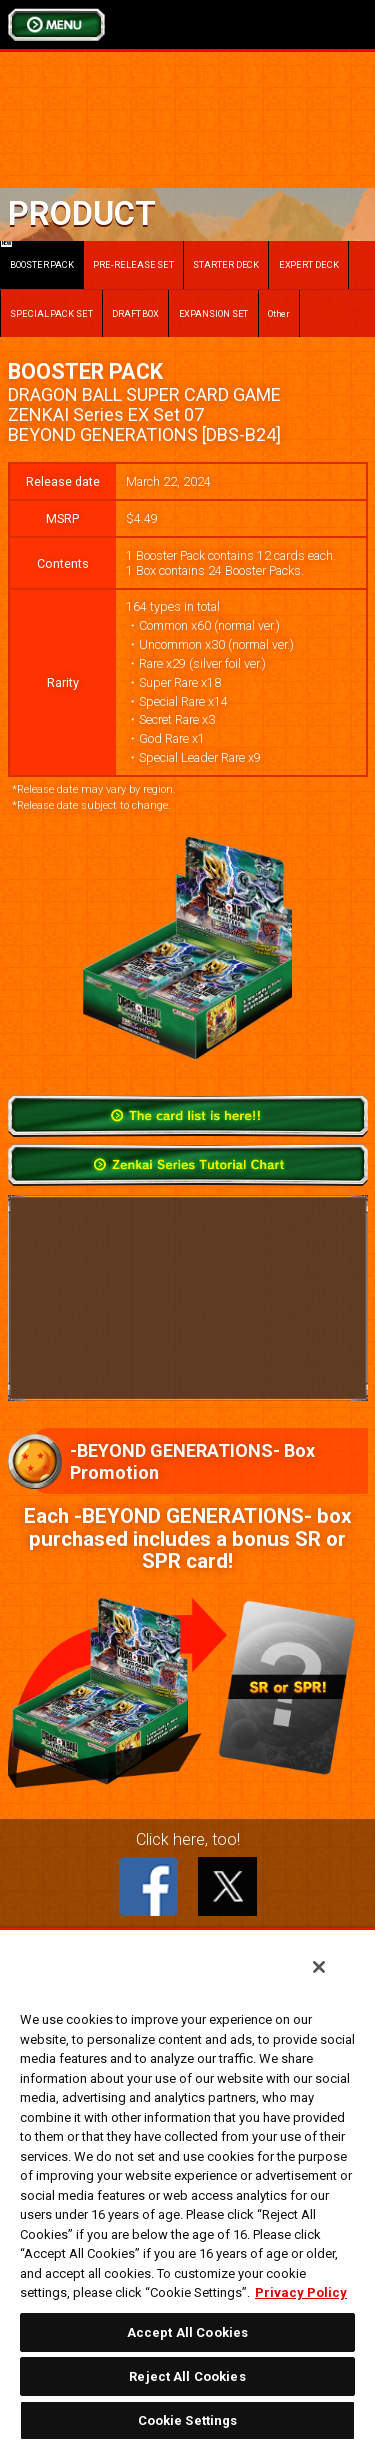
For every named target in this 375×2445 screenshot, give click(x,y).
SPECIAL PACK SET (51, 313)
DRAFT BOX (135, 313)
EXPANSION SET (214, 313)
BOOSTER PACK (37, 255)
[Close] (319, 1967)
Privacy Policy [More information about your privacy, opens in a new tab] (301, 2292)
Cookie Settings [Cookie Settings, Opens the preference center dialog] (188, 2420)
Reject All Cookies (187, 2376)
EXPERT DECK (309, 264)
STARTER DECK (226, 264)
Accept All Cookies (187, 2332)
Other (279, 313)
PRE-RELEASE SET (133, 264)
